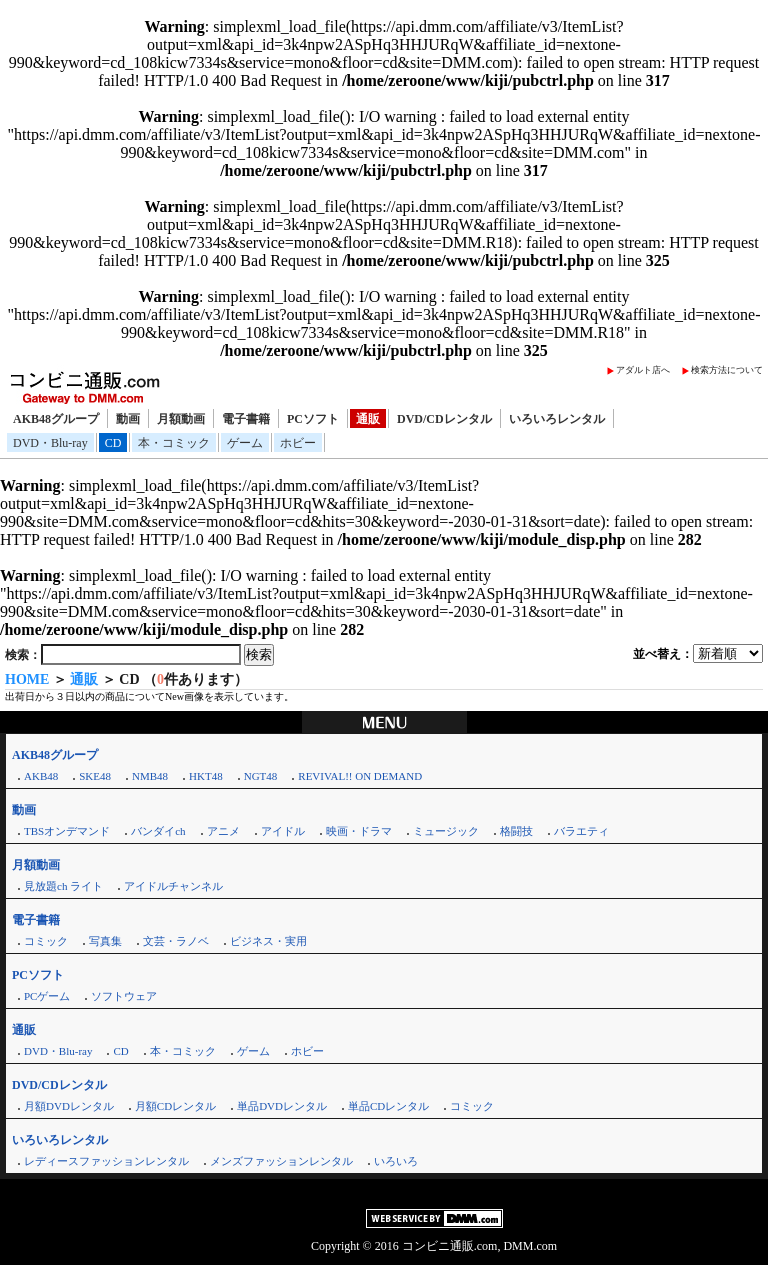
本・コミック (174, 443)
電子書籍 (246, 419)
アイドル (283, 831)
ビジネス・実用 (268, 941)
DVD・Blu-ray (50, 443)
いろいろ (396, 1161)
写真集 (105, 941)
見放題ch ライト (63, 886)
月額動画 (181, 419)
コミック (46, 941)
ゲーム (245, 443)
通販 (368, 419)
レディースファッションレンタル (106, 1161)
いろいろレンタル (557, 419)
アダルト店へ (643, 370)
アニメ (223, 831)
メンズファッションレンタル (281, 1161)
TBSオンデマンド (67, 831)
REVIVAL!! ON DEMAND (360, 776)
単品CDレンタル (388, 1106)
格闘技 (516, 831)
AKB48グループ (56, 419)
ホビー (298, 443)
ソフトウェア (124, 996)
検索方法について (727, 370)
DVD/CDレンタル (444, 419)
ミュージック (446, 831)
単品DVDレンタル (282, 1106)
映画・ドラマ (359, 831)
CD (113, 443)
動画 (128, 419)
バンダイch (158, 831)
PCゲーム (47, 996)
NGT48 (261, 776)
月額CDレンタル (175, 1106)
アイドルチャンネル (173, 886)
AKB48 (41, 776)
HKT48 (206, 776)
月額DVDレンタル (69, 1106)
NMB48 (150, 776)
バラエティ (581, 831)
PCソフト (313, 419)
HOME (27, 679)
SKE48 (95, 776)
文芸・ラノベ (176, 941)
